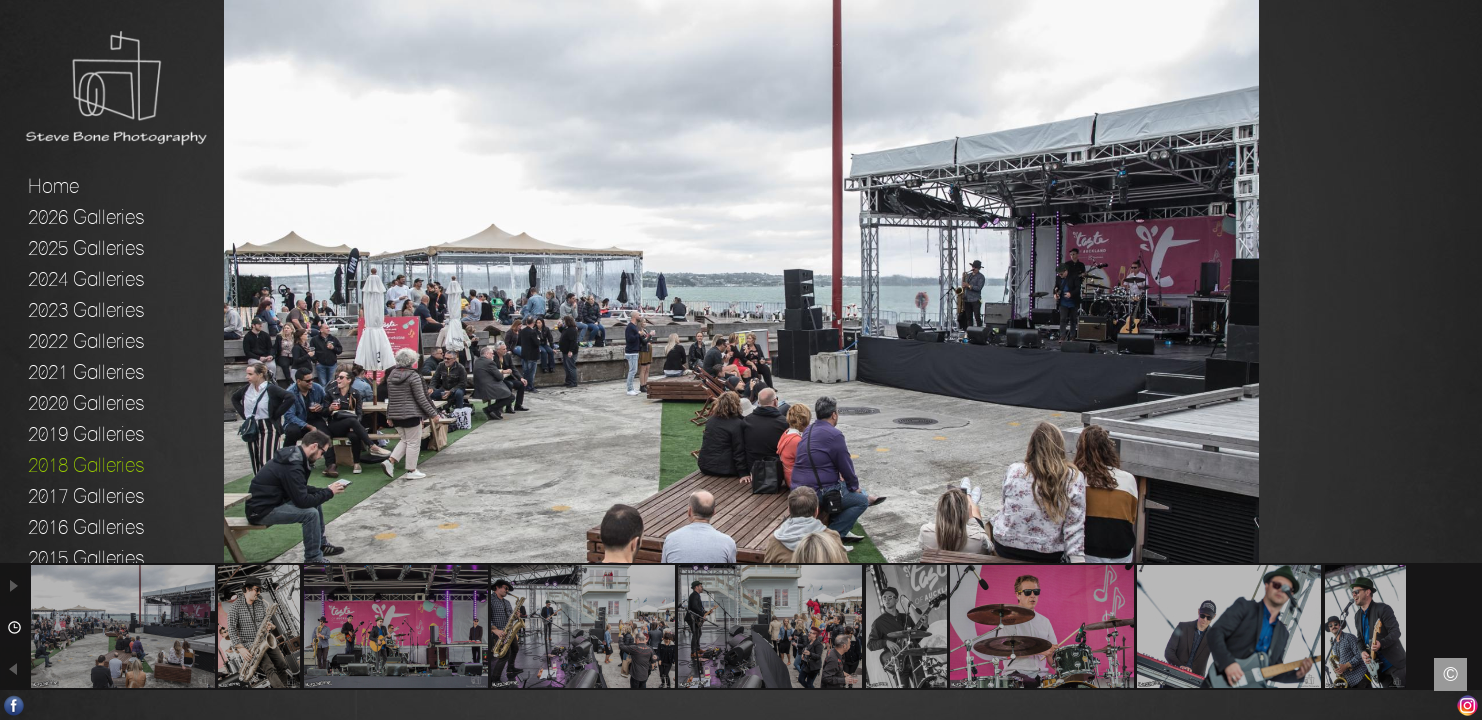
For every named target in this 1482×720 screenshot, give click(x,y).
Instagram (1467, 705)
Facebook (14, 705)
